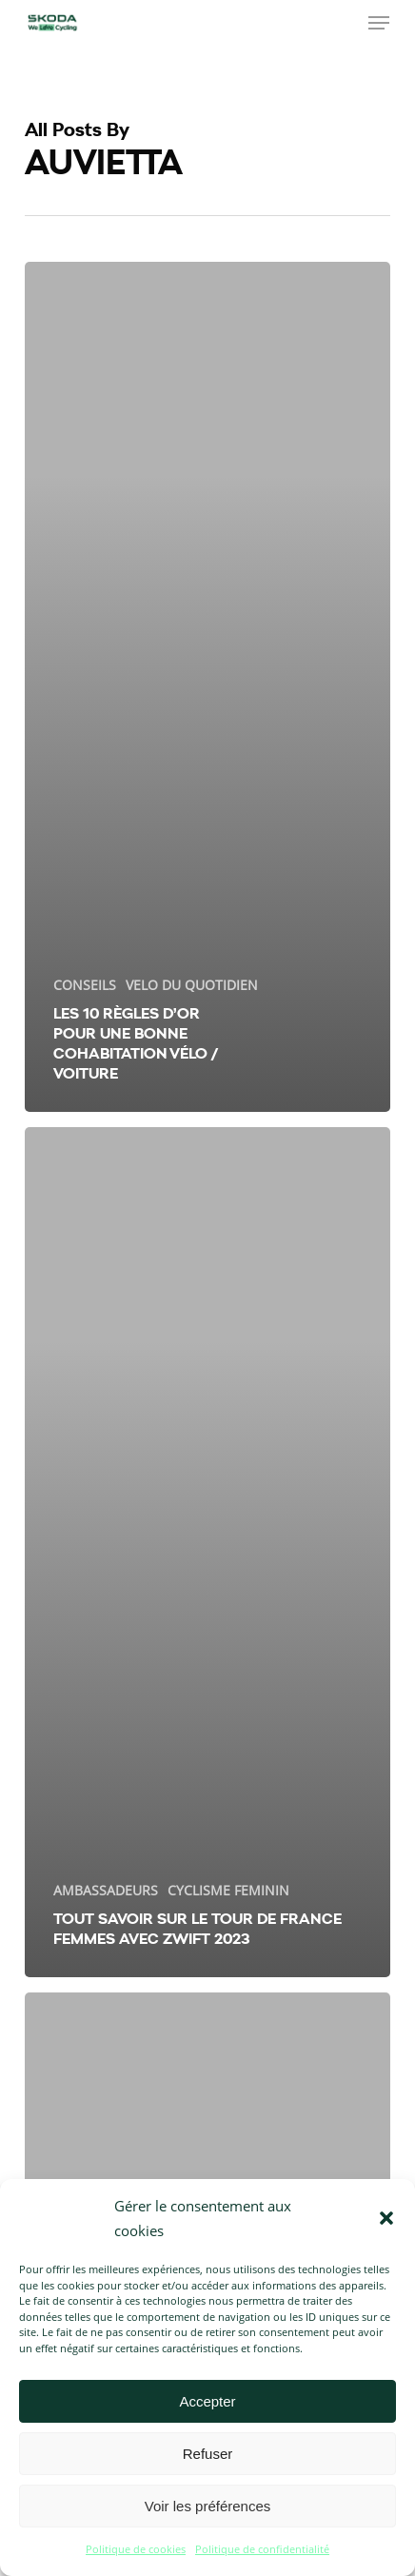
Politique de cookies (136, 2549)
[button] (386, 2218)
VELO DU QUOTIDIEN (192, 985)
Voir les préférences (208, 2506)
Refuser (208, 2454)
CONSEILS (84, 985)
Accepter (207, 2401)
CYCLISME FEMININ (228, 1890)
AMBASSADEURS (105, 1890)
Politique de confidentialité (262, 2549)
